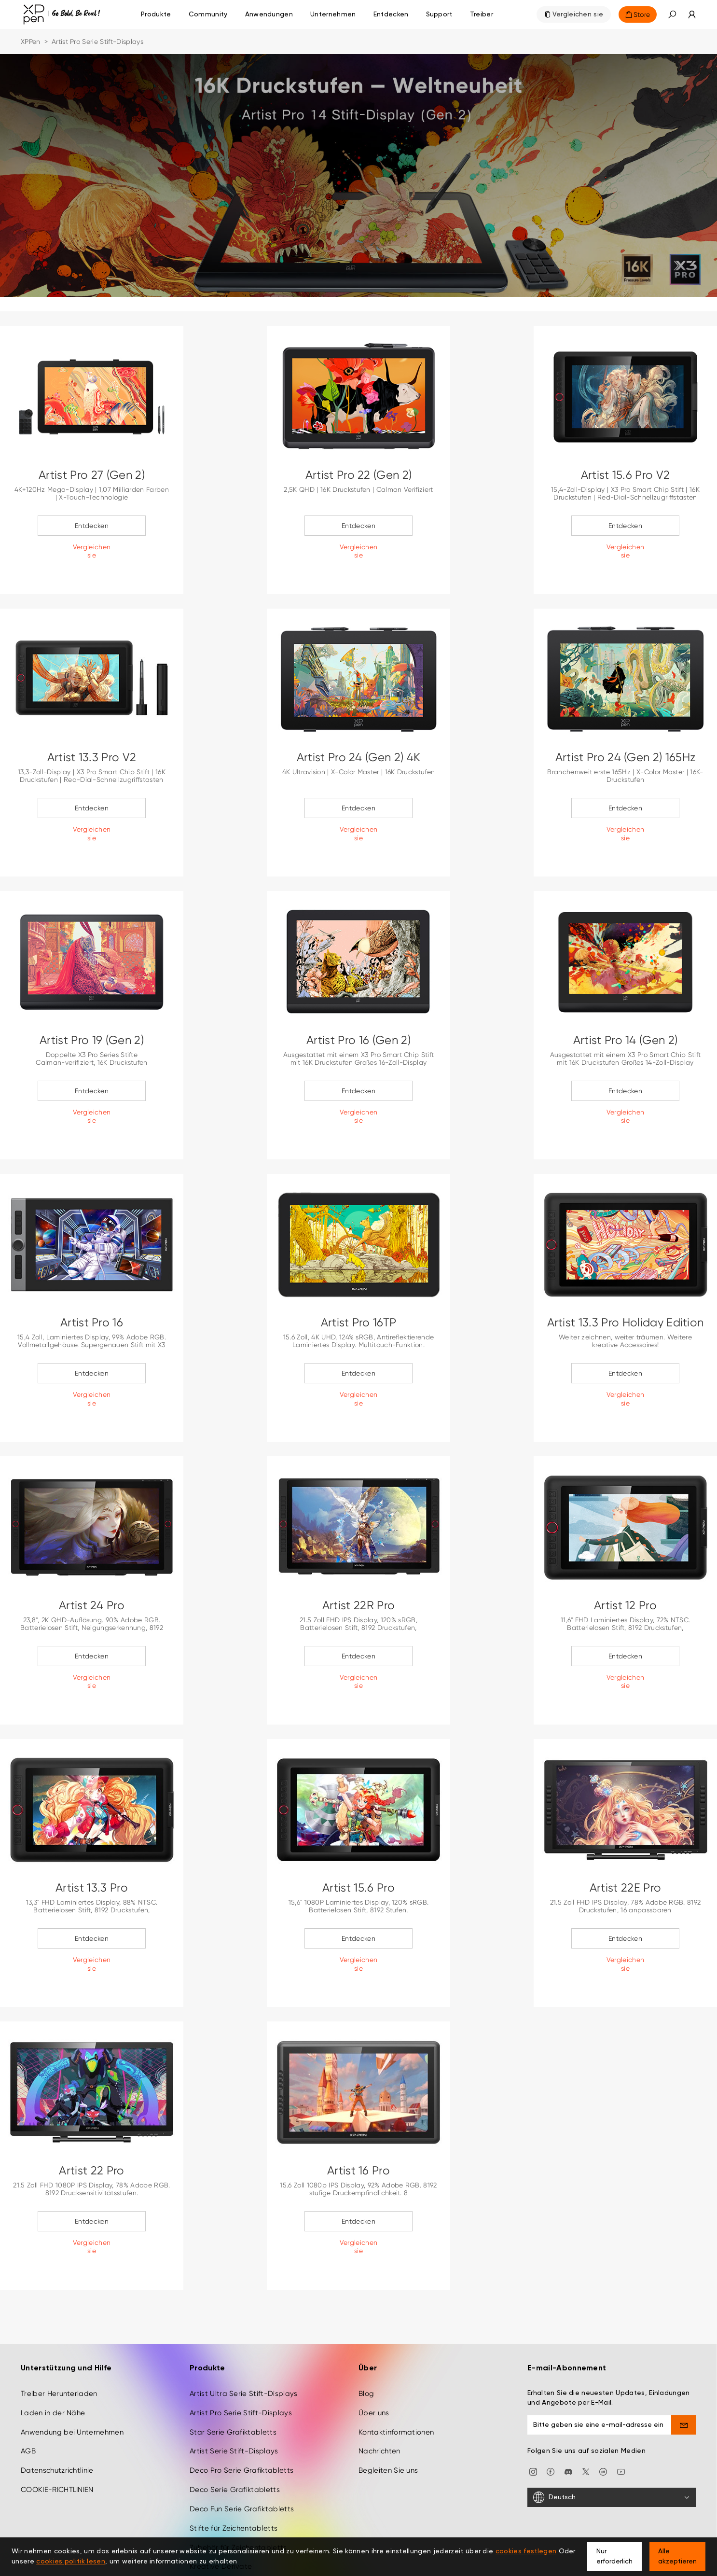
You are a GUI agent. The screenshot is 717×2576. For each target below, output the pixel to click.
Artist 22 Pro (91, 2170)
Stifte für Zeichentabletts (233, 2473)
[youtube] (621, 2417)
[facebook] (550, 2417)
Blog (366, 2339)
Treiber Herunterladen (59, 2339)
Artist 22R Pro (358, 1605)
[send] (684, 2370)
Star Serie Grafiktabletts (233, 2377)
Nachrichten (379, 2397)
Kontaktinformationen (396, 2377)
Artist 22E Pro (625, 1887)
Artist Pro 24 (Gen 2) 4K (359, 757)
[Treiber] (481, 14)
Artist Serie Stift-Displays (234, 2397)
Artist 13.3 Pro (91, 1887)
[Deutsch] (611, 2443)
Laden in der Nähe (53, 2358)
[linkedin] (603, 2417)
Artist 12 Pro (625, 1605)
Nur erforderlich (614, 2556)
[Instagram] (533, 2417)
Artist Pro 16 (91, 1322)
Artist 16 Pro (358, 2170)
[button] (672, 14)
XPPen (31, 41)
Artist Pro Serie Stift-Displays (241, 2358)
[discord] (568, 2417)
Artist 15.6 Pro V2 (625, 475)
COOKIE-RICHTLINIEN (57, 2435)
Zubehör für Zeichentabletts (238, 2493)
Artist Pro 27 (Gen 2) (92, 475)
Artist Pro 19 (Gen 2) (92, 1040)
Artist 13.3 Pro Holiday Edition (625, 1322)
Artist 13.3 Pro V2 (92, 757)
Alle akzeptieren (677, 2556)
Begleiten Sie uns (388, 2416)
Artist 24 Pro (91, 1605)
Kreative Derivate (221, 2512)
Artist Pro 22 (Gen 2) (358, 475)
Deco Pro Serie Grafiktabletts (241, 2416)
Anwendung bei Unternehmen (72, 2377)
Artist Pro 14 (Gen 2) (625, 1040)
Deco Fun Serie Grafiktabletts (242, 2454)
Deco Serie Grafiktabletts (235, 2435)
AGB (28, 2397)
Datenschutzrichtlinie (57, 2416)
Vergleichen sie (578, 14)
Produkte (156, 14)
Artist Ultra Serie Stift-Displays (244, 2339)
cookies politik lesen (70, 2561)
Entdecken (92, 525)
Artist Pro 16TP (359, 1322)
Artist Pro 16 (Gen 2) (358, 1040)
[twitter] (586, 2417)
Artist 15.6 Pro (358, 1887)
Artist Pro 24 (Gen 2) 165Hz (625, 757)
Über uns (373, 2358)
